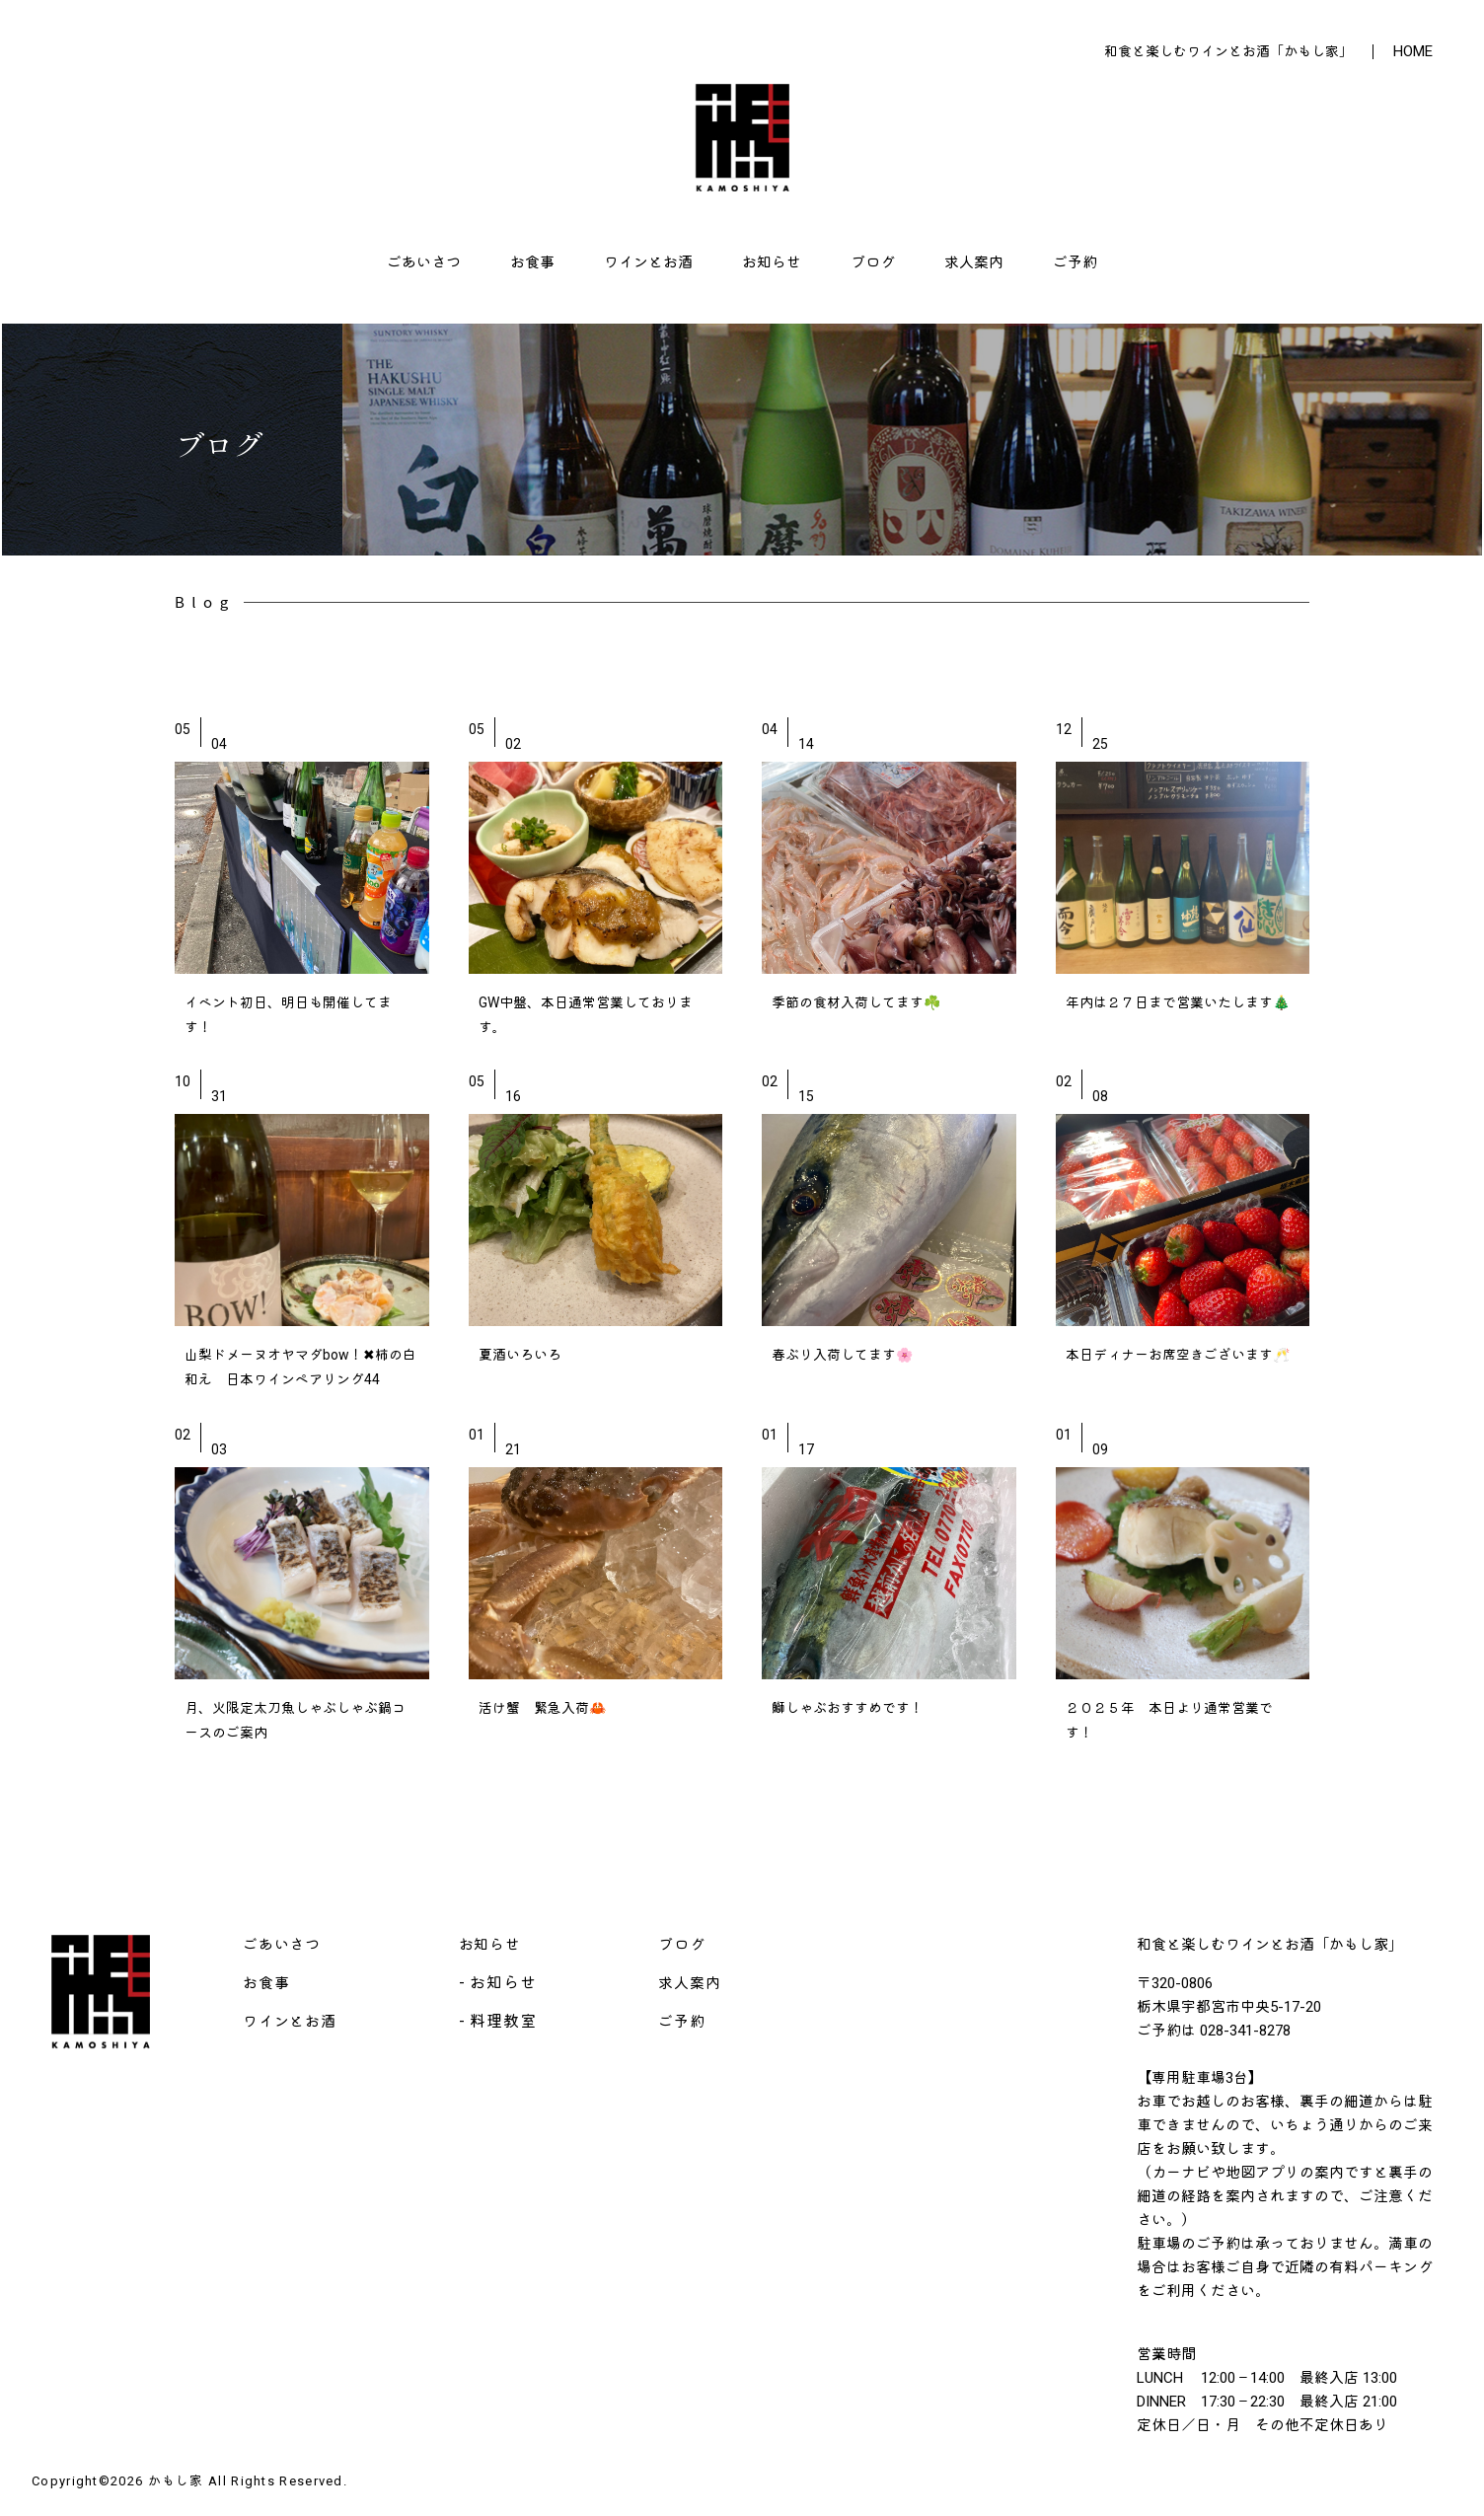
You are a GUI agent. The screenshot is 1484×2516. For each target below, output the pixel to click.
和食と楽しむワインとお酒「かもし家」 (1228, 51)
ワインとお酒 (648, 262)
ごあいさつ (424, 262)
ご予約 (1075, 262)
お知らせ (771, 262)
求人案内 (973, 262)
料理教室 (503, 2021)
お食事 (532, 262)
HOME (1413, 51)
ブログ (873, 262)
